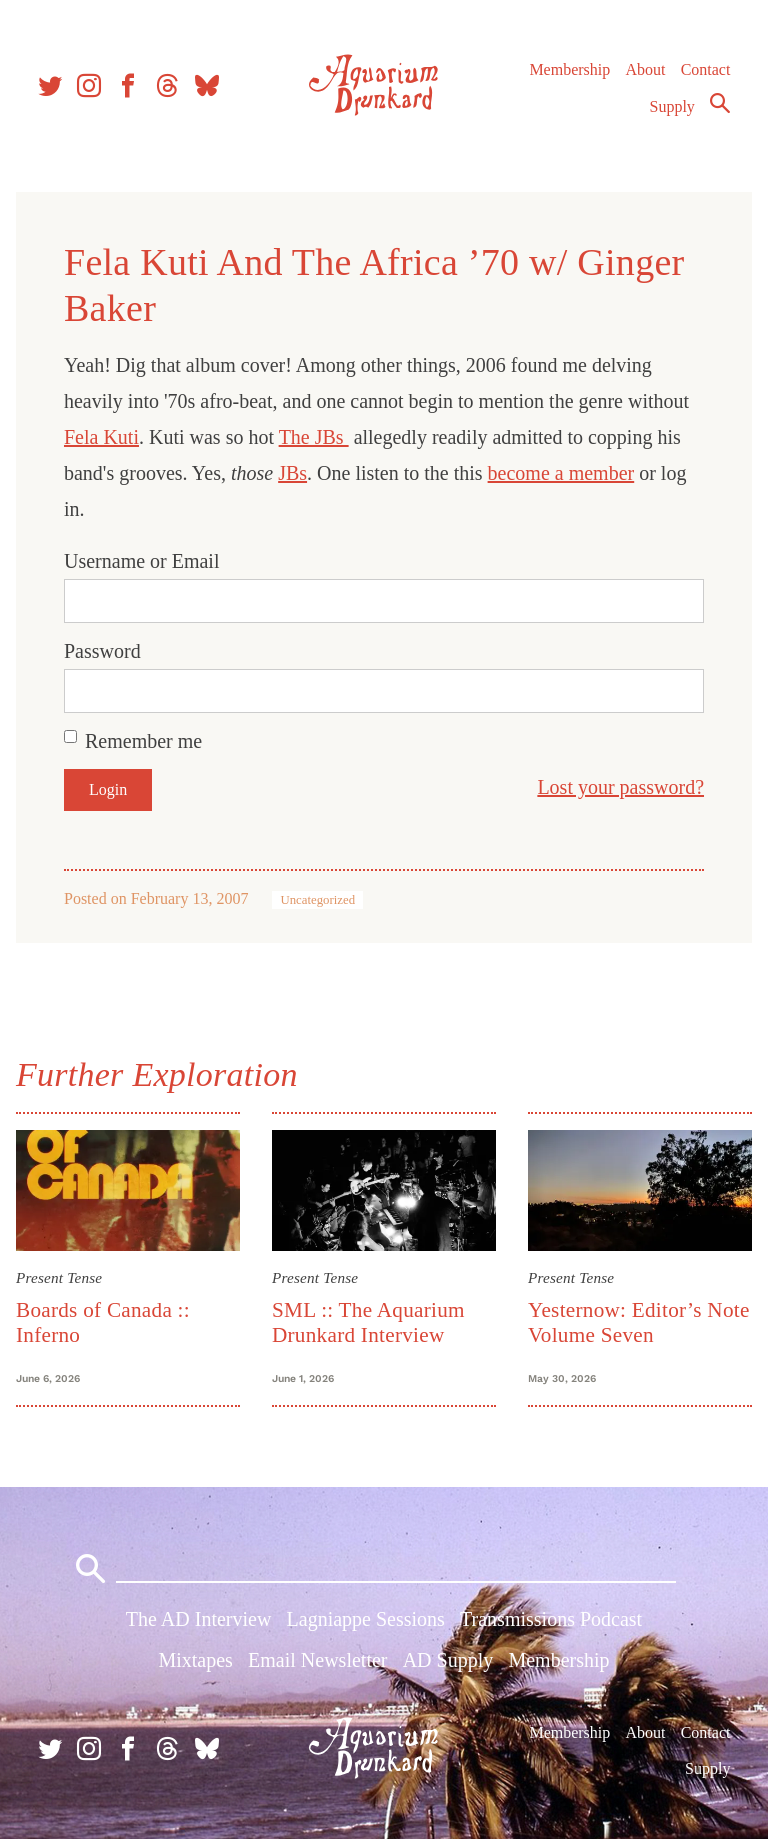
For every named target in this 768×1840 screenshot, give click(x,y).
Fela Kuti (101, 437)
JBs (292, 473)
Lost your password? (620, 787)
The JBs (314, 437)
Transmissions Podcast (551, 1619)
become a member (561, 473)
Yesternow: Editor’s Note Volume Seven (639, 1322)
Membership (569, 69)
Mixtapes (195, 1660)
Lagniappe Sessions (366, 1619)
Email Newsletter (317, 1660)
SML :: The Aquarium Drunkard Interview (368, 1322)
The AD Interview (199, 1619)
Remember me (143, 741)
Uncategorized (317, 900)
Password (102, 651)
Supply (672, 106)
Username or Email (142, 561)
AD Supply (448, 1660)
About (645, 69)
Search (720, 103)
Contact (706, 69)
